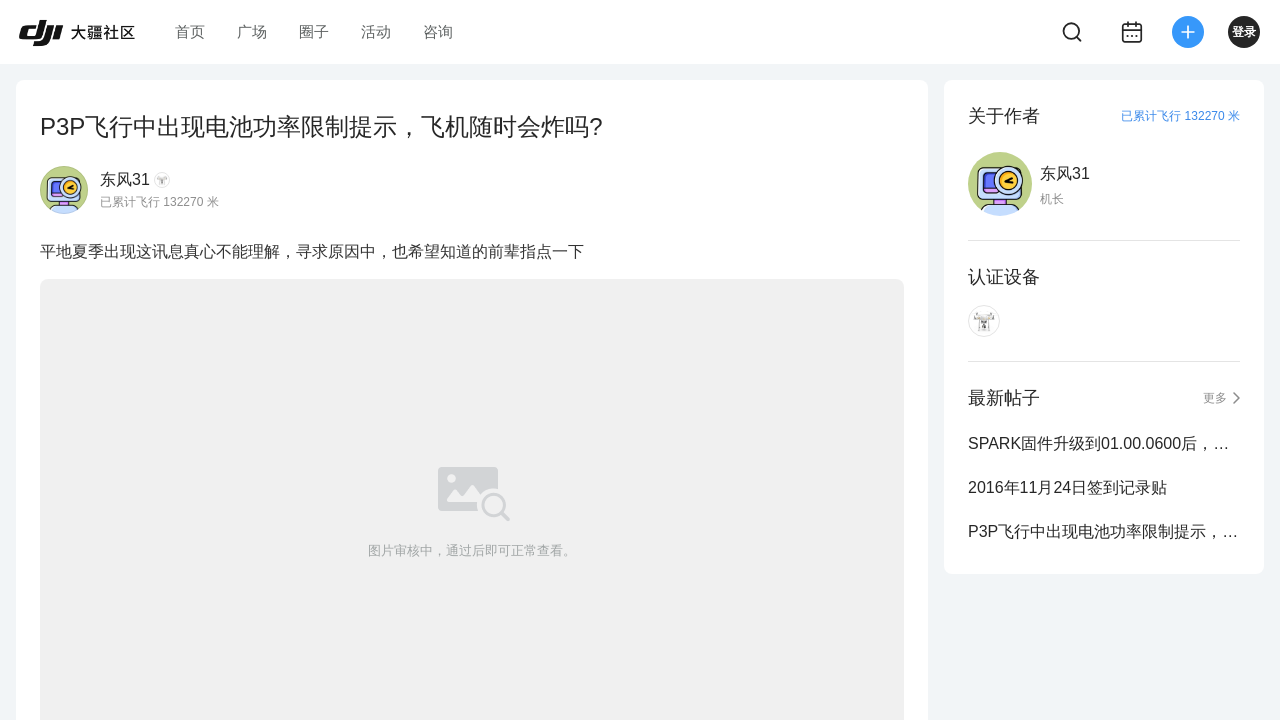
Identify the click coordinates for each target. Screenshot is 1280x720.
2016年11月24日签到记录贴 (1067, 487)
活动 (376, 31)
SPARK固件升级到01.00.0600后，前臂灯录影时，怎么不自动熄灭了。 (1104, 443)
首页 (190, 31)
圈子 (314, 31)
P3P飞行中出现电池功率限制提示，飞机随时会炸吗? (1104, 531)
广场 (252, 31)
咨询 (438, 31)
